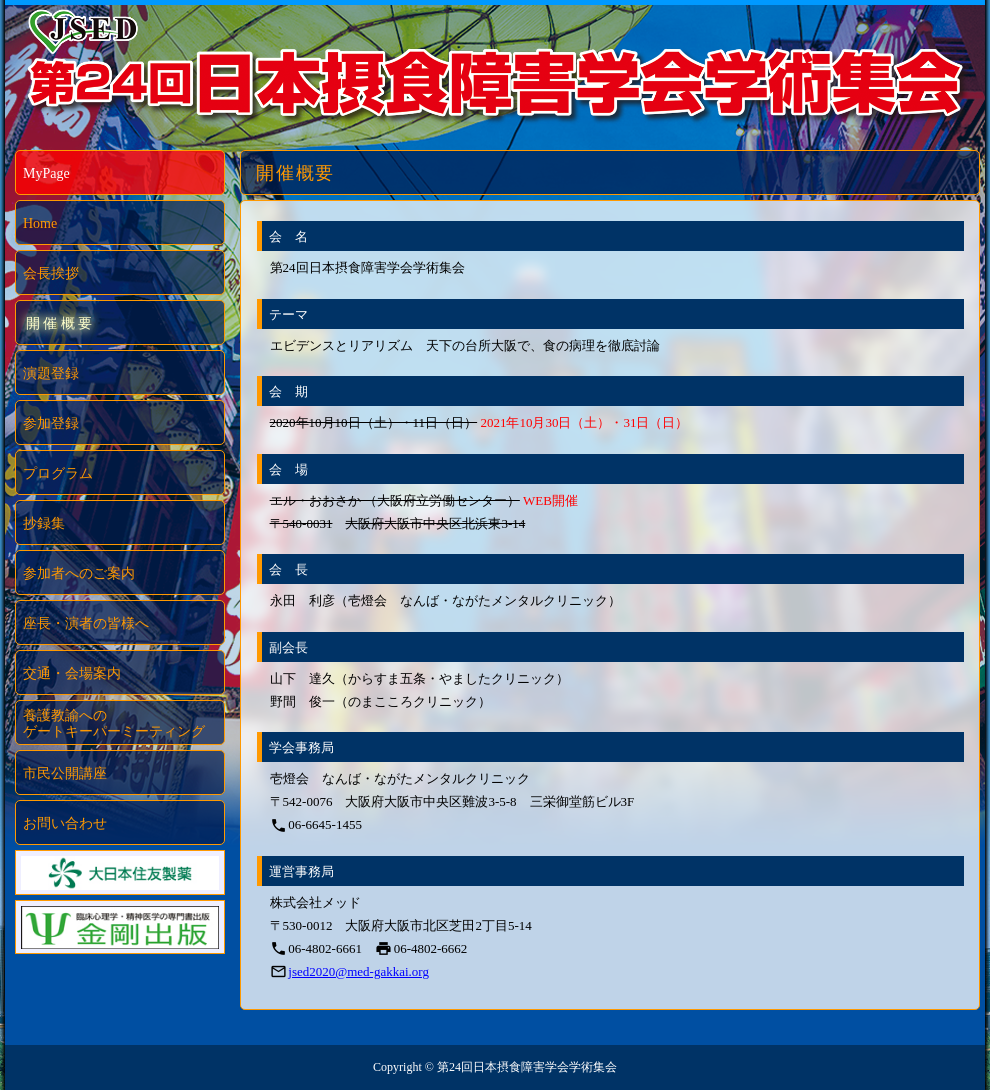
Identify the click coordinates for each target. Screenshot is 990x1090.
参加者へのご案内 (79, 573)
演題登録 (51, 373)
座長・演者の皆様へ (86, 623)
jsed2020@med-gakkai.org (358, 971)
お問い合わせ (65, 823)
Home (40, 223)
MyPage (46, 173)
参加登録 (51, 423)
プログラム (58, 473)
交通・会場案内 (72, 673)
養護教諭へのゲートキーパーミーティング (114, 723)
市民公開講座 (65, 773)
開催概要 (60, 323)
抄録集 (44, 523)
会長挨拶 (51, 273)
